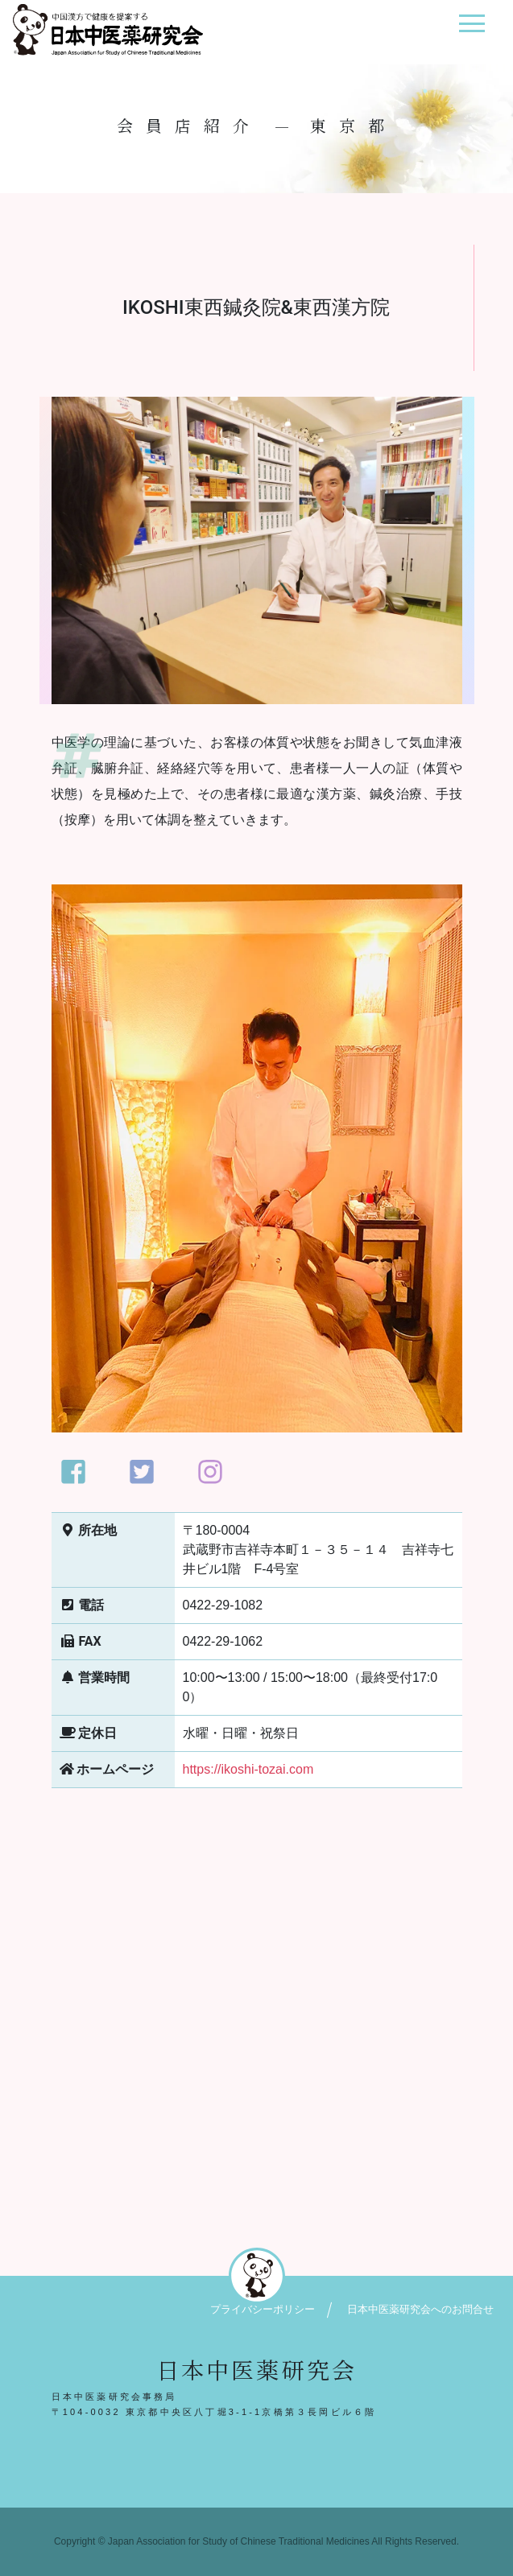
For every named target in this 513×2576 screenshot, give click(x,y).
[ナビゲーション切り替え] (471, 29)
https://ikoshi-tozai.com (248, 1769)
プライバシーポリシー (262, 2309)
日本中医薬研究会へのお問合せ (420, 2309)
